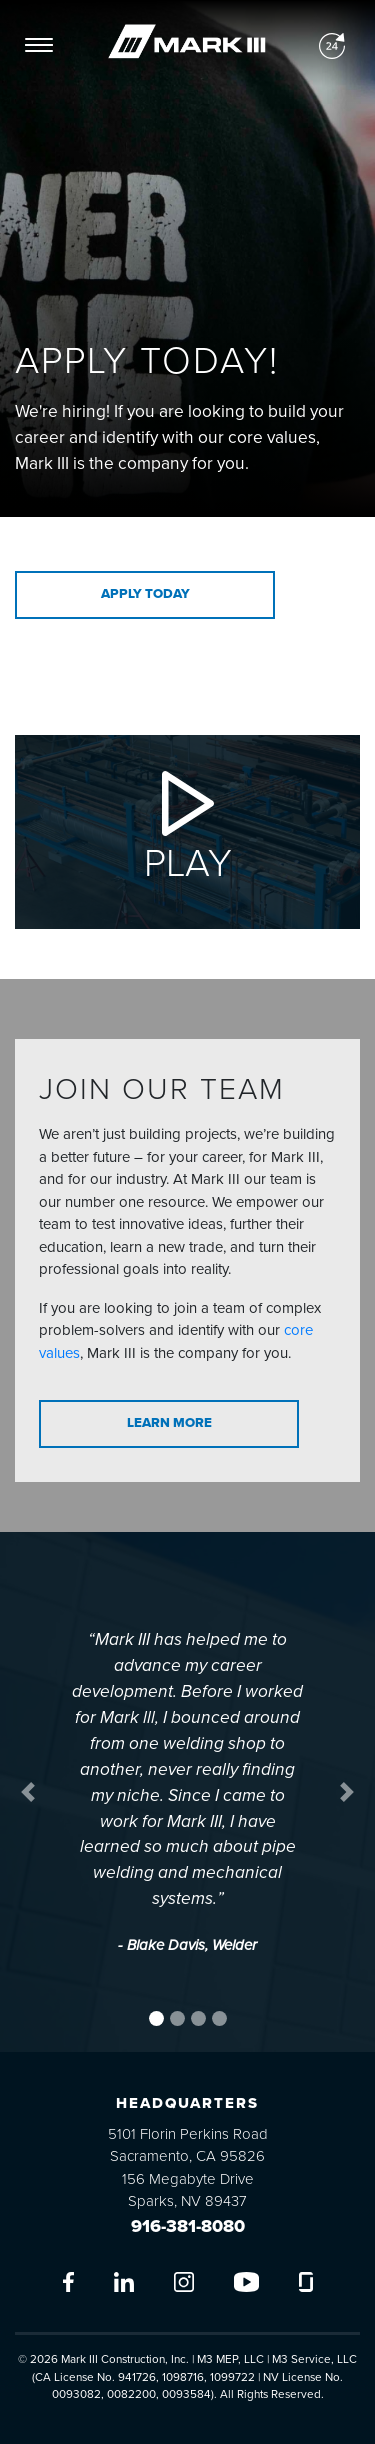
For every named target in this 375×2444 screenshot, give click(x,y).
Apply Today (145, 594)
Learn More (169, 1423)
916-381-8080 (188, 2226)
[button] (28, 1792)
